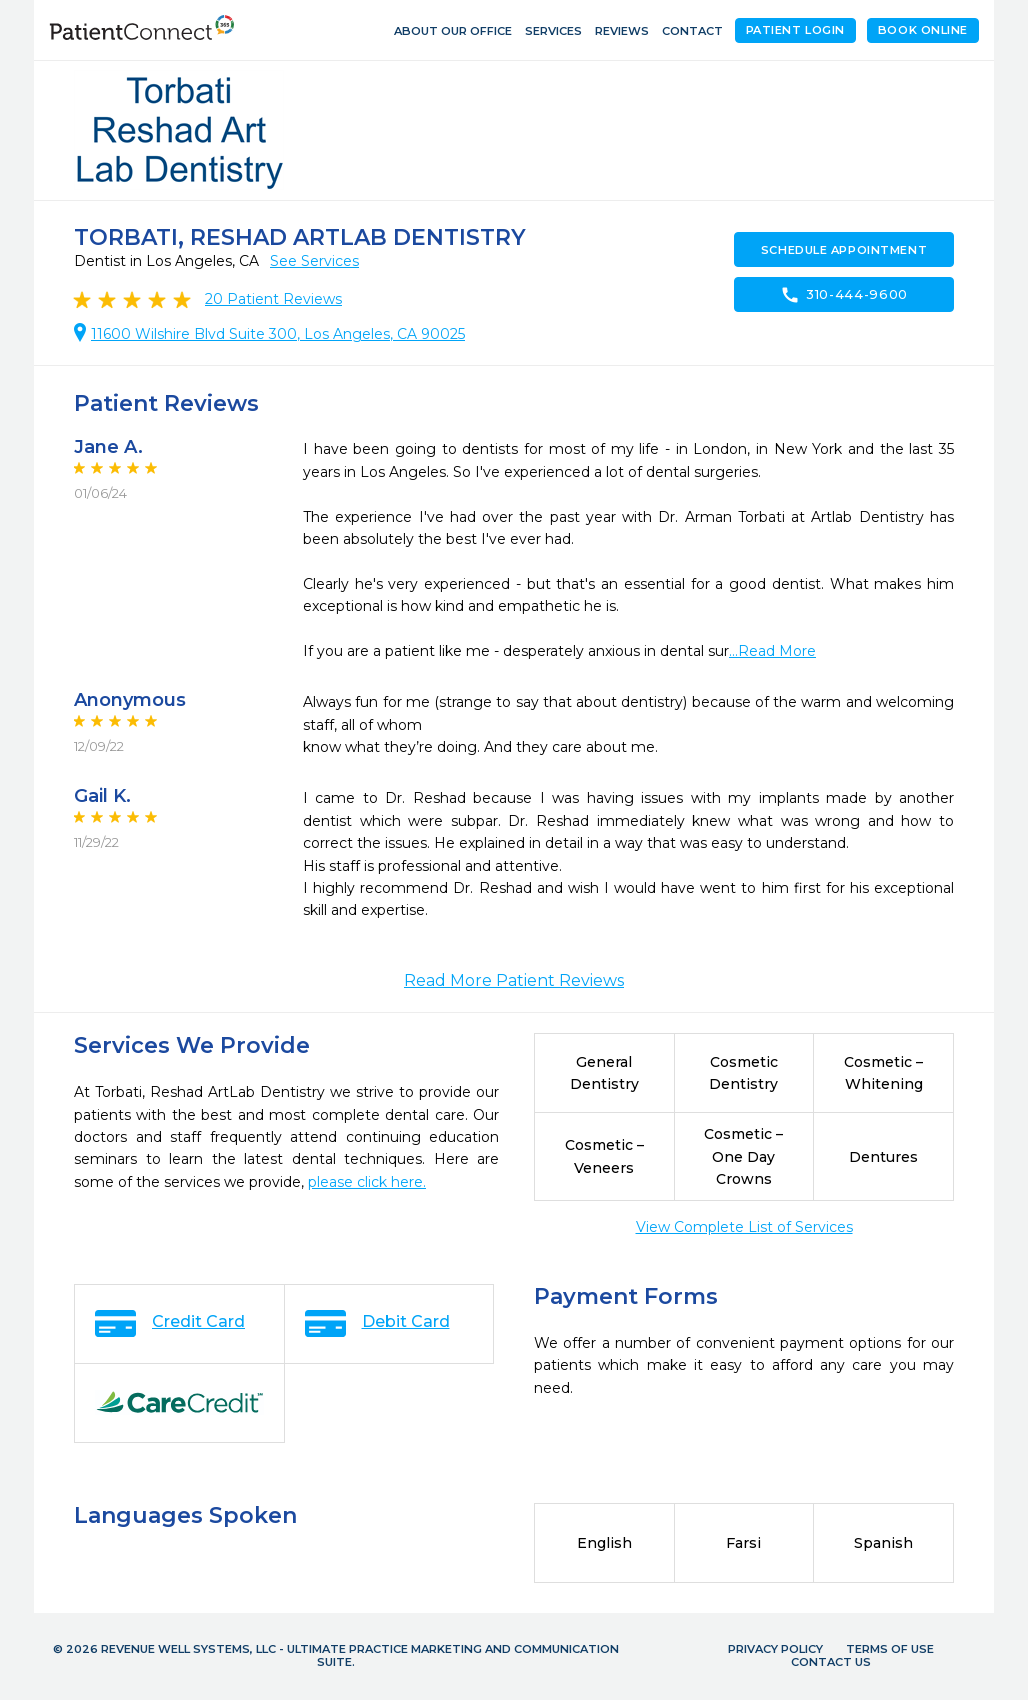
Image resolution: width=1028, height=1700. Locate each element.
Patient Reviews (273, 299)
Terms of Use (890, 1649)
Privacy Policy (775, 1649)
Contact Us (831, 1662)
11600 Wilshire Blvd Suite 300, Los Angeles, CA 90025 (278, 334)
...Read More (772, 651)
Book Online (923, 30)
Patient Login (795, 30)
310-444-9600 (844, 295)
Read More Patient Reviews (514, 980)
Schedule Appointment (844, 250)
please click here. (367, 1182)
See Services (314, 261)
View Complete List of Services (744, 1227)
